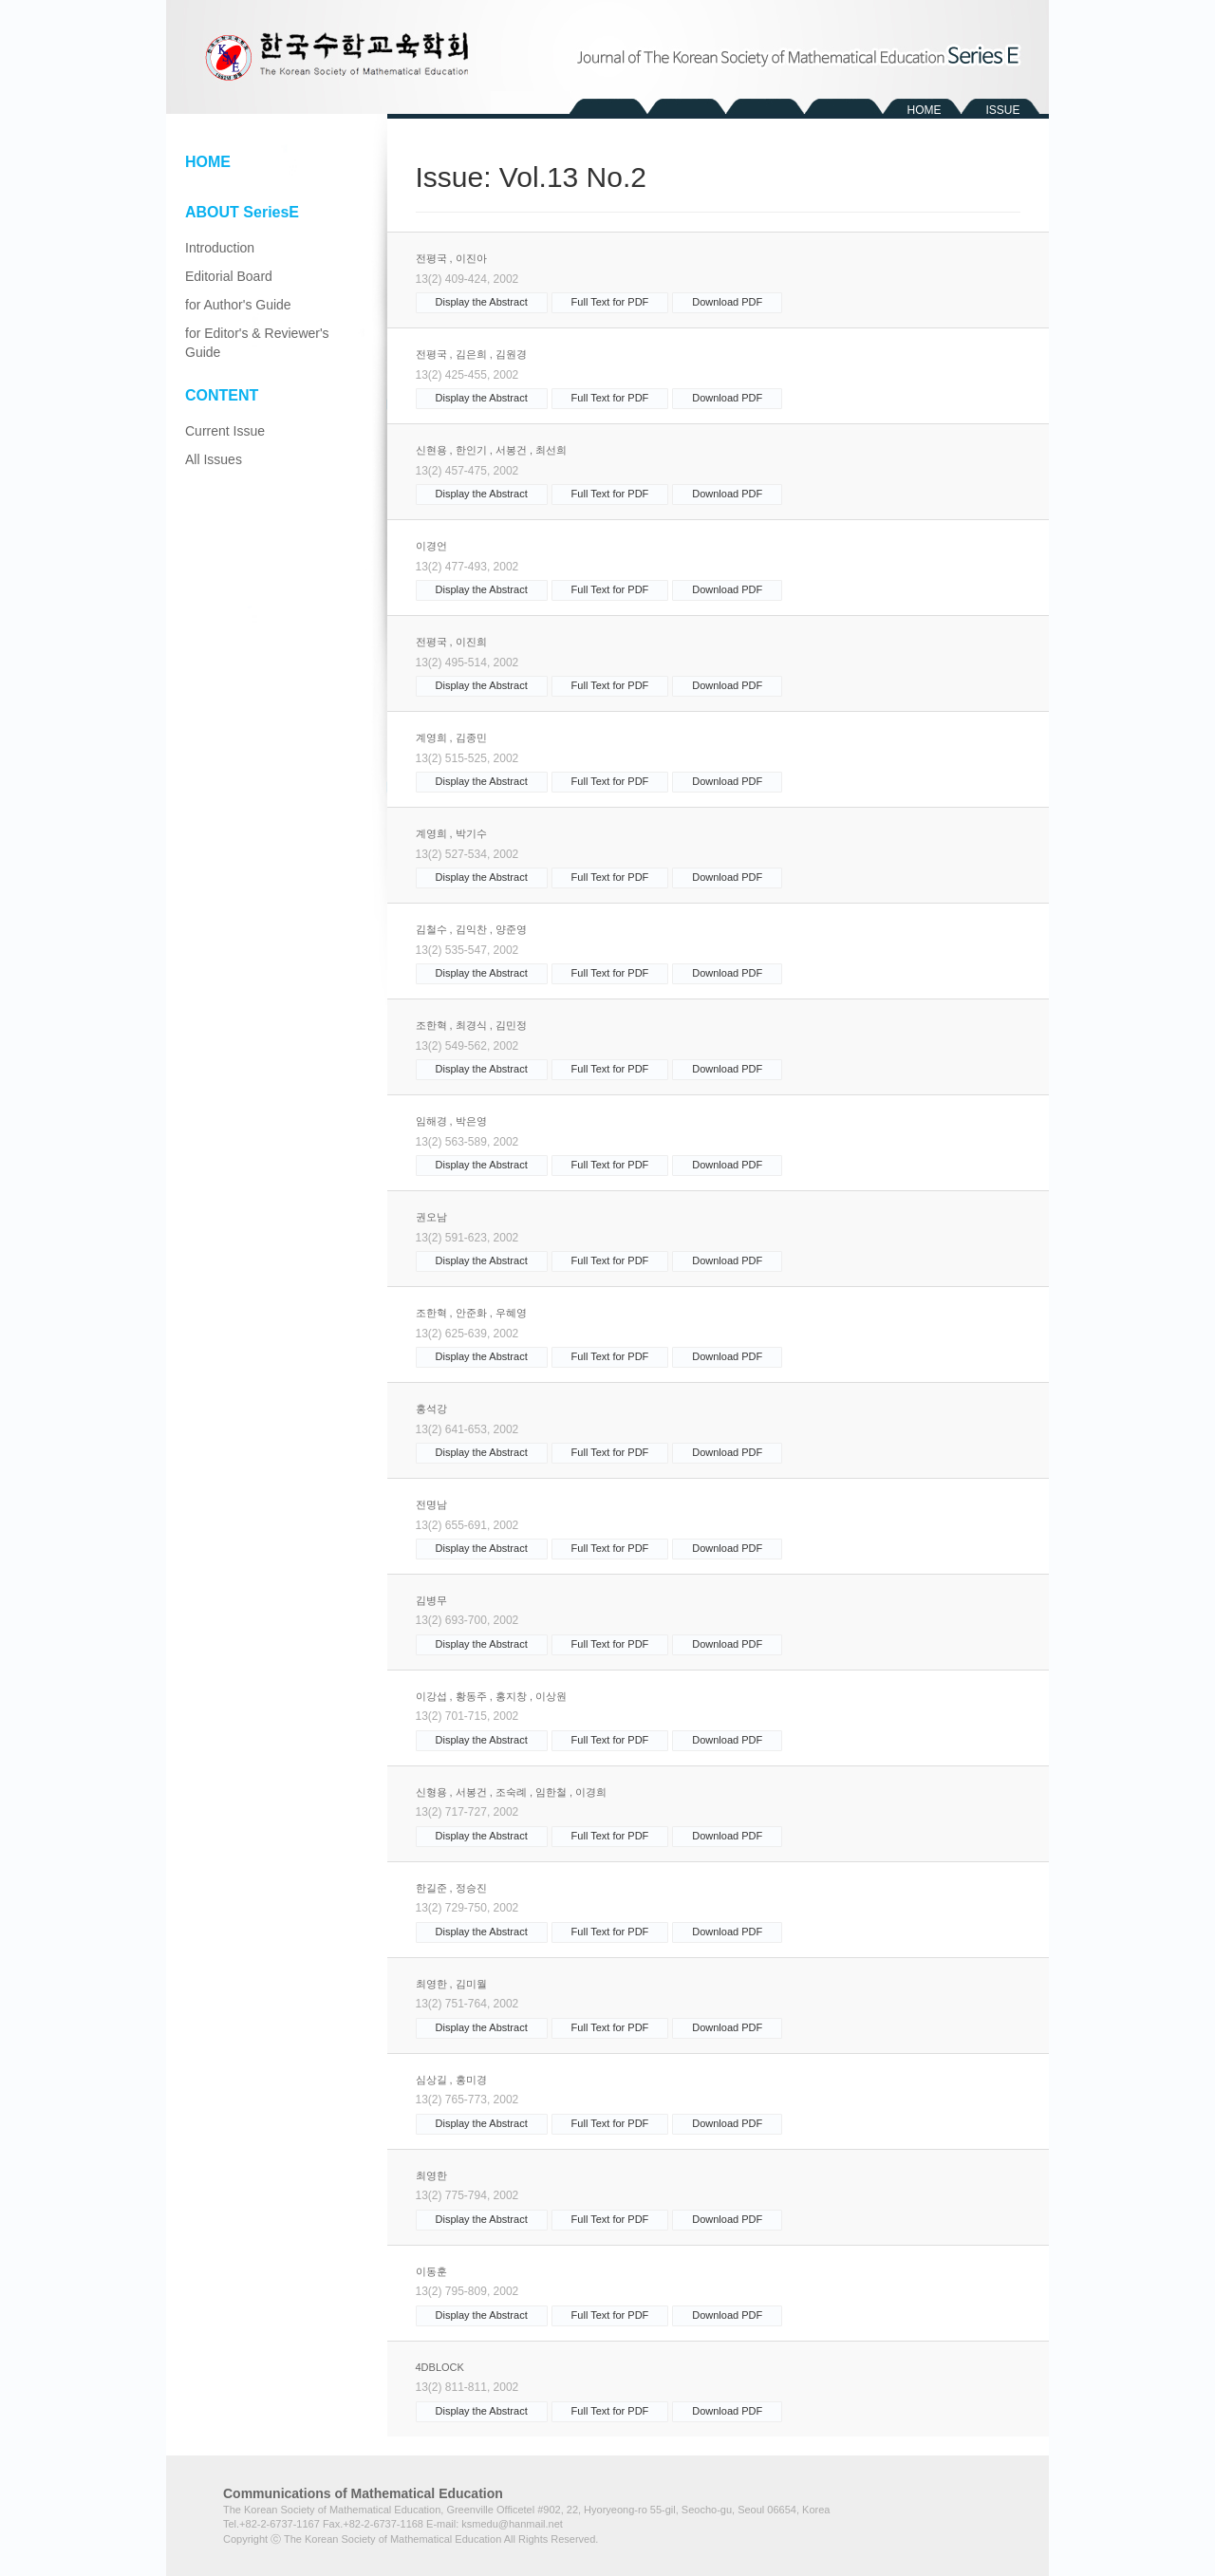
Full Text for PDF (610, 302)
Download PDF (727, 302)
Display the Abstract (482, 302)
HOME (924, 110)
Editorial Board (228, 276)
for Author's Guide (238, 304)
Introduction (219, 247)
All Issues (213, 459)
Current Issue (225, 431)
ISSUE (1002, 110)
